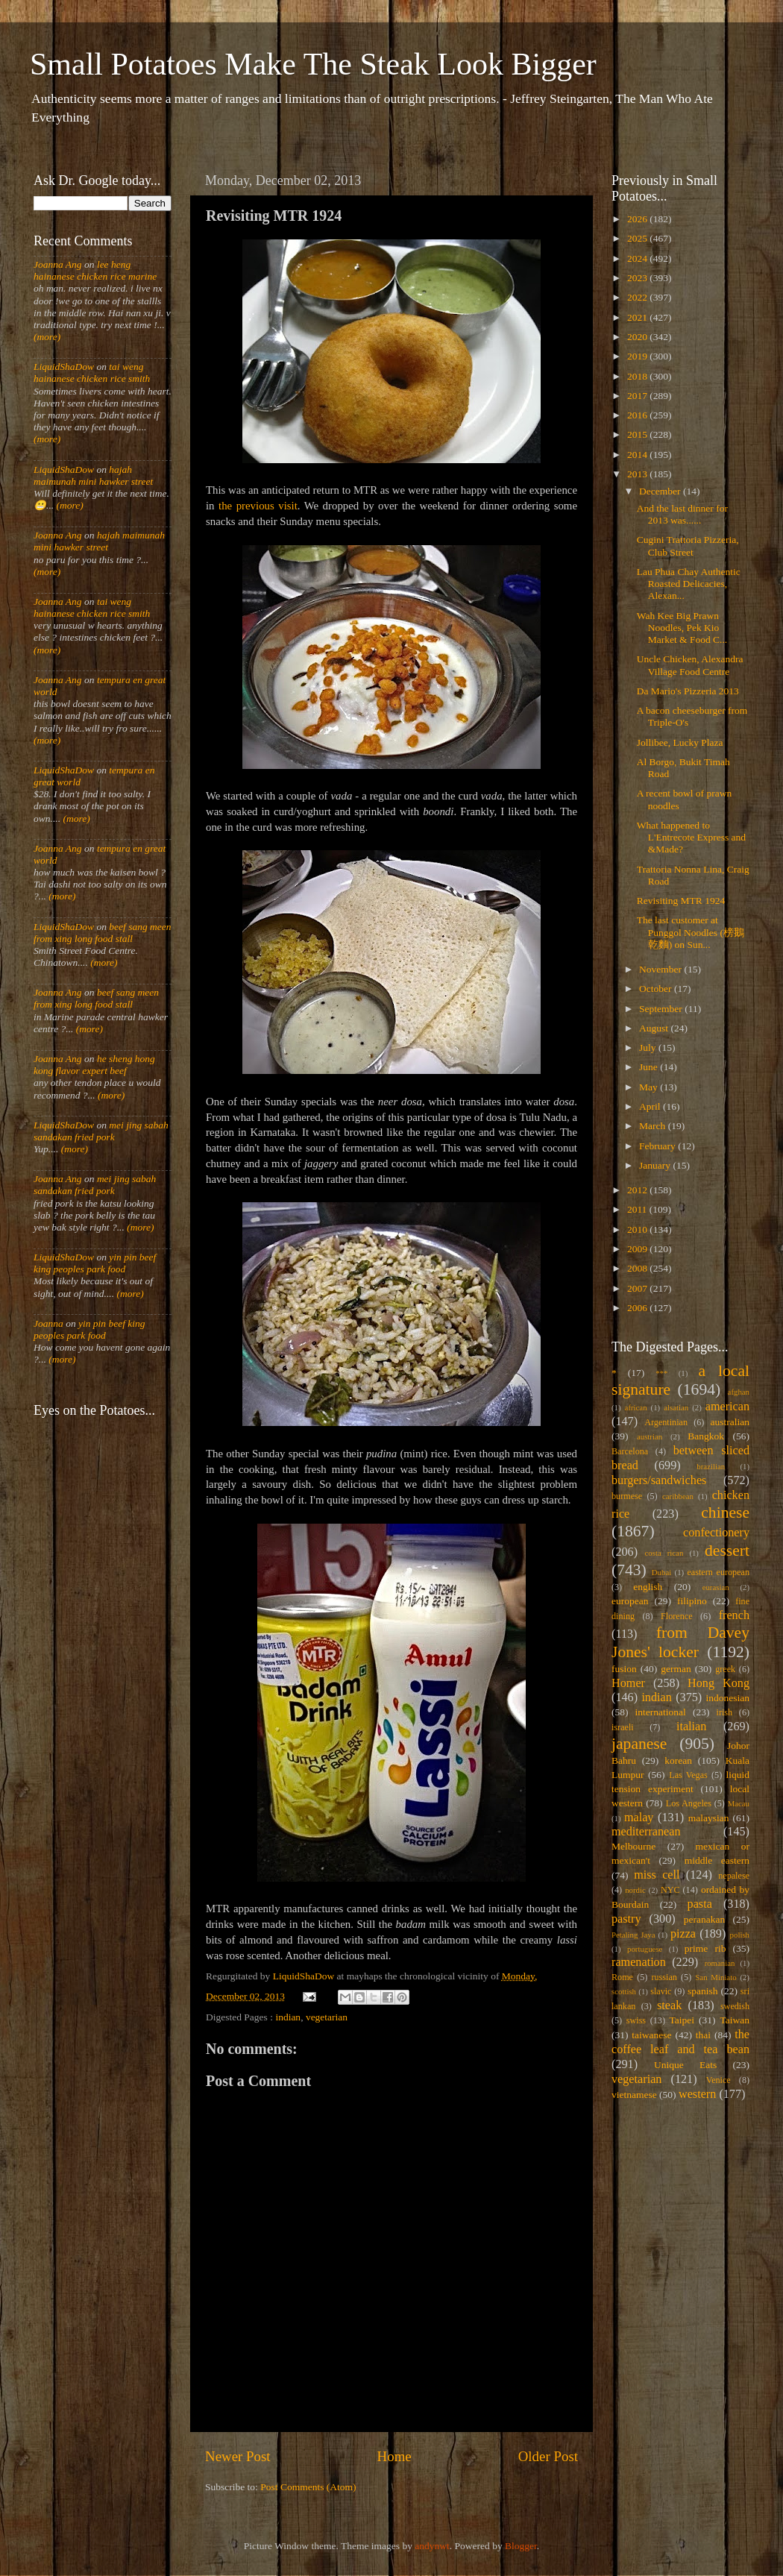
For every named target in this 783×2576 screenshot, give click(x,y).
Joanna (48, 1323)
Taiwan (734, 2020)
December (661, 491)
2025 (638, 238)
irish (725, 1712)
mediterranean (646, 1831)
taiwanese (651, 2035)
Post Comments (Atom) (308, 2486)
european (629, 1600)
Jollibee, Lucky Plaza (680, 742)
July (648, 1047)
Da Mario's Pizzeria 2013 (688, 691)
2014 (638, 454)
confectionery (716, 1532)
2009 (638, 1248)
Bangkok (706, 1436)
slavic (660, 1991)
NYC (670, 1890)
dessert (727, 1550)
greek (725, 1669)
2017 (638, 395)
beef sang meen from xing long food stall (103, 932)
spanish (703, 1991)
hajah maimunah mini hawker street (93, 475)
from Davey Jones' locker (680, 1642)
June (649, 1066)
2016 (638, 415)
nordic (635, 1889)
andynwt (432, 2545)
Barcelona (629, 1451)
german (676, 1668)
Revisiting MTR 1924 (681, 900)
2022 (638, 297)
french (734, 1615)
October (656, 988)
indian (288, 2017)
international (660, 1712)
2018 (638, 376)
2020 (638, 336)
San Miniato (715, 1977)
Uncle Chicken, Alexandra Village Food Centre (690, 664)
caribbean (678, 1496)
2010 (638, 1229)
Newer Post (238, 2456)
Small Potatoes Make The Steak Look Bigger (313, 64)
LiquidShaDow (64, 366)
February (658, 1146)
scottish (623, 1991)
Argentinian (666, 1422)
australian (730, 1421)
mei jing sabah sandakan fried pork (101, 1131)
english (647, 1586)
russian (663, 1977)
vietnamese (634, 2094)
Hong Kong (718, 1683)
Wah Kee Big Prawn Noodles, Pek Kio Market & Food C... (682, 627)
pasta (700, 1904)
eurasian (715, 1587)
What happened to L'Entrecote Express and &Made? (691, 837)
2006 (638, 1307)
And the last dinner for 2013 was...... (682, 514)
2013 (638, 474)
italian (691, 1726)
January (656, 1165)
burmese (626, 1496)
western (697, 2094)
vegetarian (327, 2017)
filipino (692, 1600)
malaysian (708, 1817)
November (661, 969)
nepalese (733, 1875)
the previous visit (258, 506)
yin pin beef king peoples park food (95, 1263)
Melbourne (633, 1846)
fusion (624, 1668)
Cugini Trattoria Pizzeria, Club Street (688, 545)
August (654, 1028)
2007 (638, 1288)
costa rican (663, 1552)
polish (739, 1934)
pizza (683, 1934)
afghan (738, 1391)
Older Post (548, 2456)
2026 (638, 218)
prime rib (705, 1948)
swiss (636, 2020)
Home (394, 2456)
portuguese (644, 1948)
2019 (638, 356)
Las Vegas (688, 1775)
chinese (725, 1512)
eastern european (718, 1572)
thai (703, 2035)
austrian (649, 1436)
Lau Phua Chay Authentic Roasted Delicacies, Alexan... (688, 583)
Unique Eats (685, 2064)
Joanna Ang (58, 264)
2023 (638, 277)
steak (669, 2005)
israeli (622, 1727)
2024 (638, 258)
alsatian (676, 1407)
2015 (638, 434)
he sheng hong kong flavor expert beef (94, 1064)
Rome (622, 1977)
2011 (638, 1209)
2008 (638, 1268)
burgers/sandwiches (658, 1480)
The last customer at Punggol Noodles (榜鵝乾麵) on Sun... (690, 931)
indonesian (728, 1697)
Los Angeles (688, 1803)
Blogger (521, 2545)
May (649, 1087)
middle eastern (717, 1860)
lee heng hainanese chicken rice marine (95, 270)
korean (678, 1760)
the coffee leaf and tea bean (680, 2042)
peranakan (704, 1919)
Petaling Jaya (633, 1934)
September (662, 1008)
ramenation (638, 1962)
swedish (734, 2006)
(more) (47, 336)
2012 (638, 1190)
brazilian (710, 1466)
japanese (639, 1744)
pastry (626, 1919)
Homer (628, 1683)
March (653, 1125)
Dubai (661, 1572)
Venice (718, 2080)
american (727, 1406)
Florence (676, 1616)
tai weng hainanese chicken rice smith (92, 372)
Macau (738, 1803)
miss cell (656, 1875)
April (651, 1106)
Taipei (682, 2020)
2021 (638, 317)
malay (639, 1817)
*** (661, 1373)
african (636, 1407)
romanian (720, 1962)
